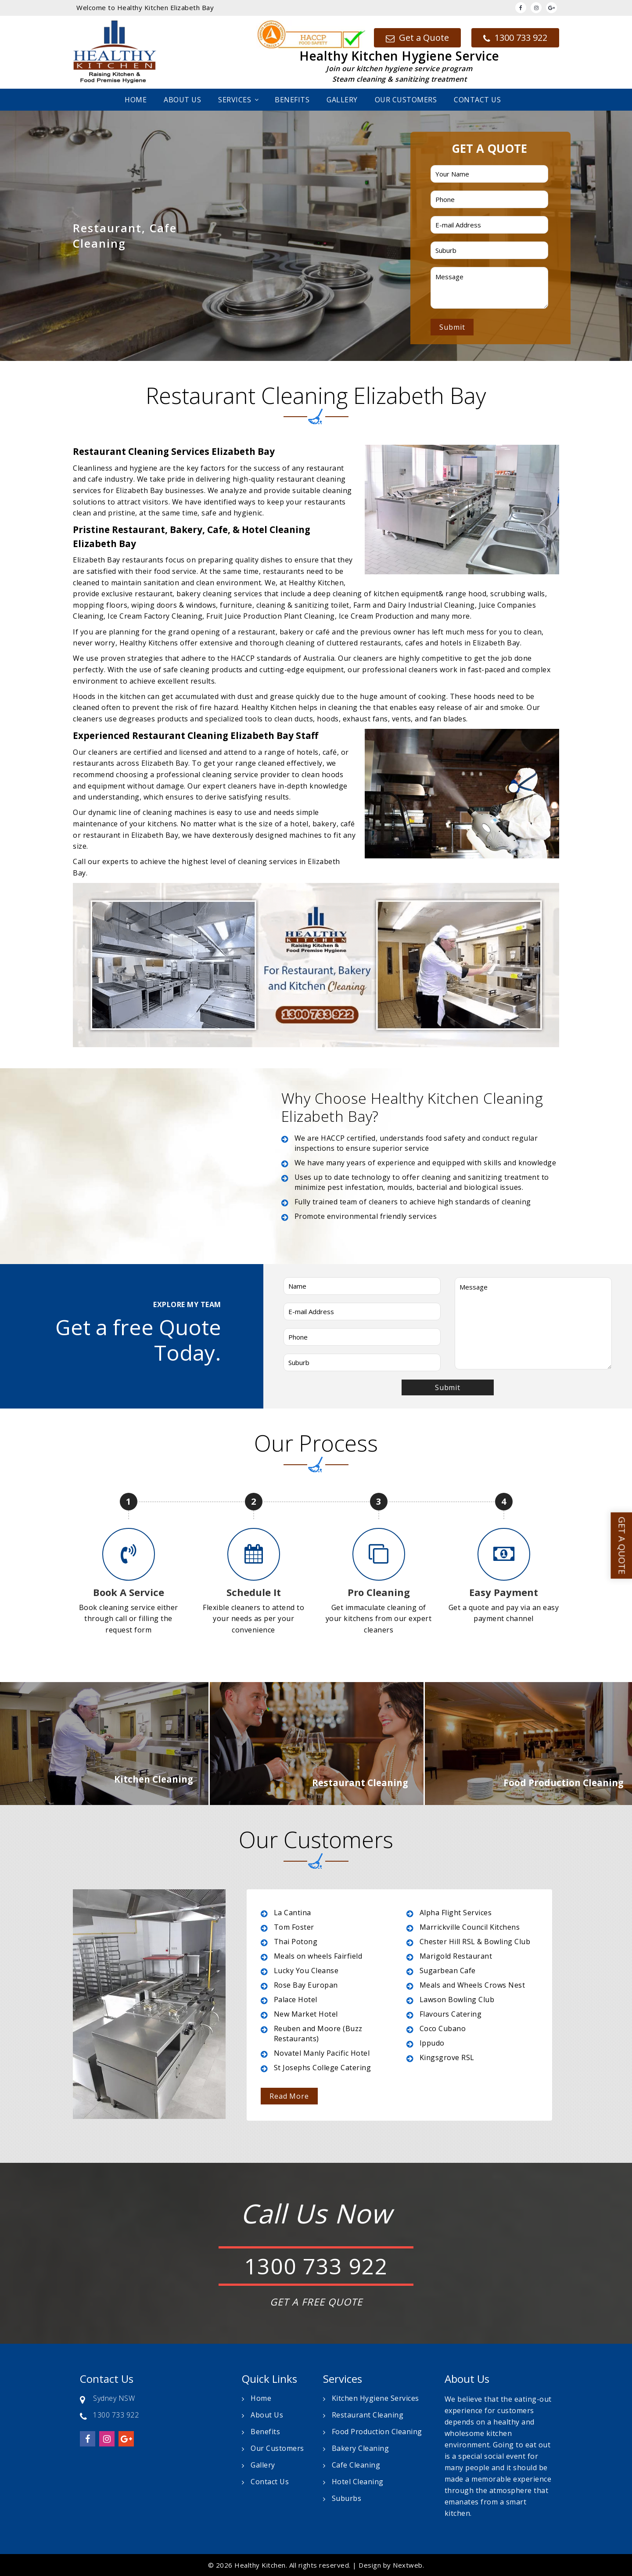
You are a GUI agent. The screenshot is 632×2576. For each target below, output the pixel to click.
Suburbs (347, 2498)
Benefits (292, 99)
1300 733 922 (515, 37)
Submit (452, 327)
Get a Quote (417, 37)
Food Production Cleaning (377, 2431)
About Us (182, 99)
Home (136, 99)
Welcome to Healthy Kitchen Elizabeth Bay (145, 7)
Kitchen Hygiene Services (375, 2398)
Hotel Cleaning (358, 2481)
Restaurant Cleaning (368, 2415)
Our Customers (406, 99)
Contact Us (477, 99)
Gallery (342, 99)
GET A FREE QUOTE (316, 2301)
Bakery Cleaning (360, 2448)
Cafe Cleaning (356, 2465)
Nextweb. (408, 2565)
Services (234, 99)
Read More (289, 2096)
